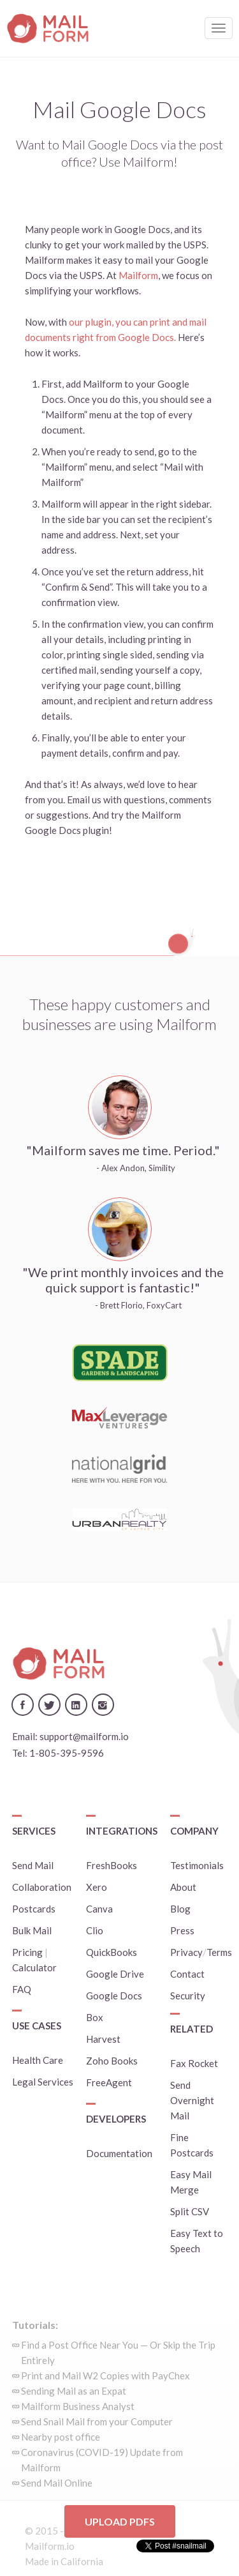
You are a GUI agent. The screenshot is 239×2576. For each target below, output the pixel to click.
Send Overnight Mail (192, 2100)
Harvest (103, 2039)
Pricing (27, 1952)
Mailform (138, 275)
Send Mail (33, 1865)
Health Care (37, 2060)
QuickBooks (111, 1952)
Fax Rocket (194, 2063)
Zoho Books (112, 2060)
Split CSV (189, 2211)
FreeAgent (109, 2082)
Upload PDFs (120, 2521)
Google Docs (114, 1995)
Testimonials (197, 1865)
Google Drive (115, 1974)
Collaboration (41, 1887)
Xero (96, 1887)
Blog (180, 1908)
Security (187, 1995)
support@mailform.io (84, 1736)
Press (182, 1930)
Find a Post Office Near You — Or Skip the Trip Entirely (118, 2352)
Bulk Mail (32, 1930)
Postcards (33, 1908)
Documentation (119, 2153)
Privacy (186, 1952)
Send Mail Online (56, 2483)
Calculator (34, 1967)
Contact (187, 1974)
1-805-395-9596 (66, 1753)
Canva (99, 1908)
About (183, 1887)
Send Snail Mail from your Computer (97, 2421)
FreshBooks (111, 1865)
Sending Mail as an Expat (73, 2391)
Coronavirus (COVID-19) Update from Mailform (102, 2459)
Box (94, 2017)
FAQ (21, 1989)
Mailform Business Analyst (77, 2406)
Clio (94, 1930)
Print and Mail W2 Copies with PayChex (105, 2375)
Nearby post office (60, 2437)
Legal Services (42, 2081)
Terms (219, 1952)
